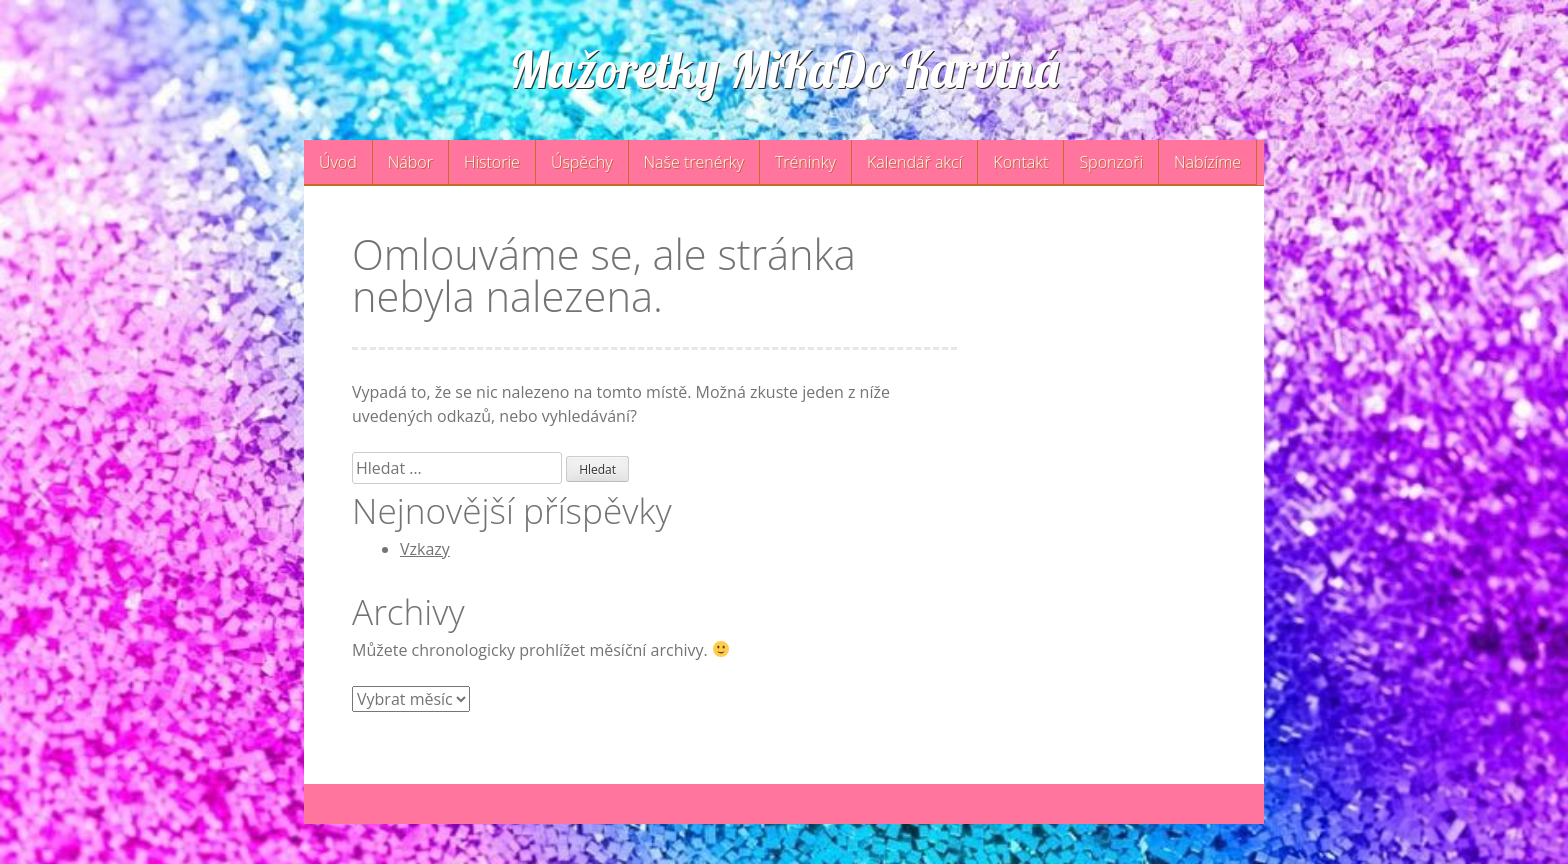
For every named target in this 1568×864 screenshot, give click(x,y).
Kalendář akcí (914, 162)
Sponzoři (1111, 162)
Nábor (410, 162)
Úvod (338, 162)
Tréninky (805, 162)
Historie (492, 162)
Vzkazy (425, 549)
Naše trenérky (694, 162)
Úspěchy (582, 162)
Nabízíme (1207, 162)
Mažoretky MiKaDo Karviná (783, 69)
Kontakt (1020, 162)
